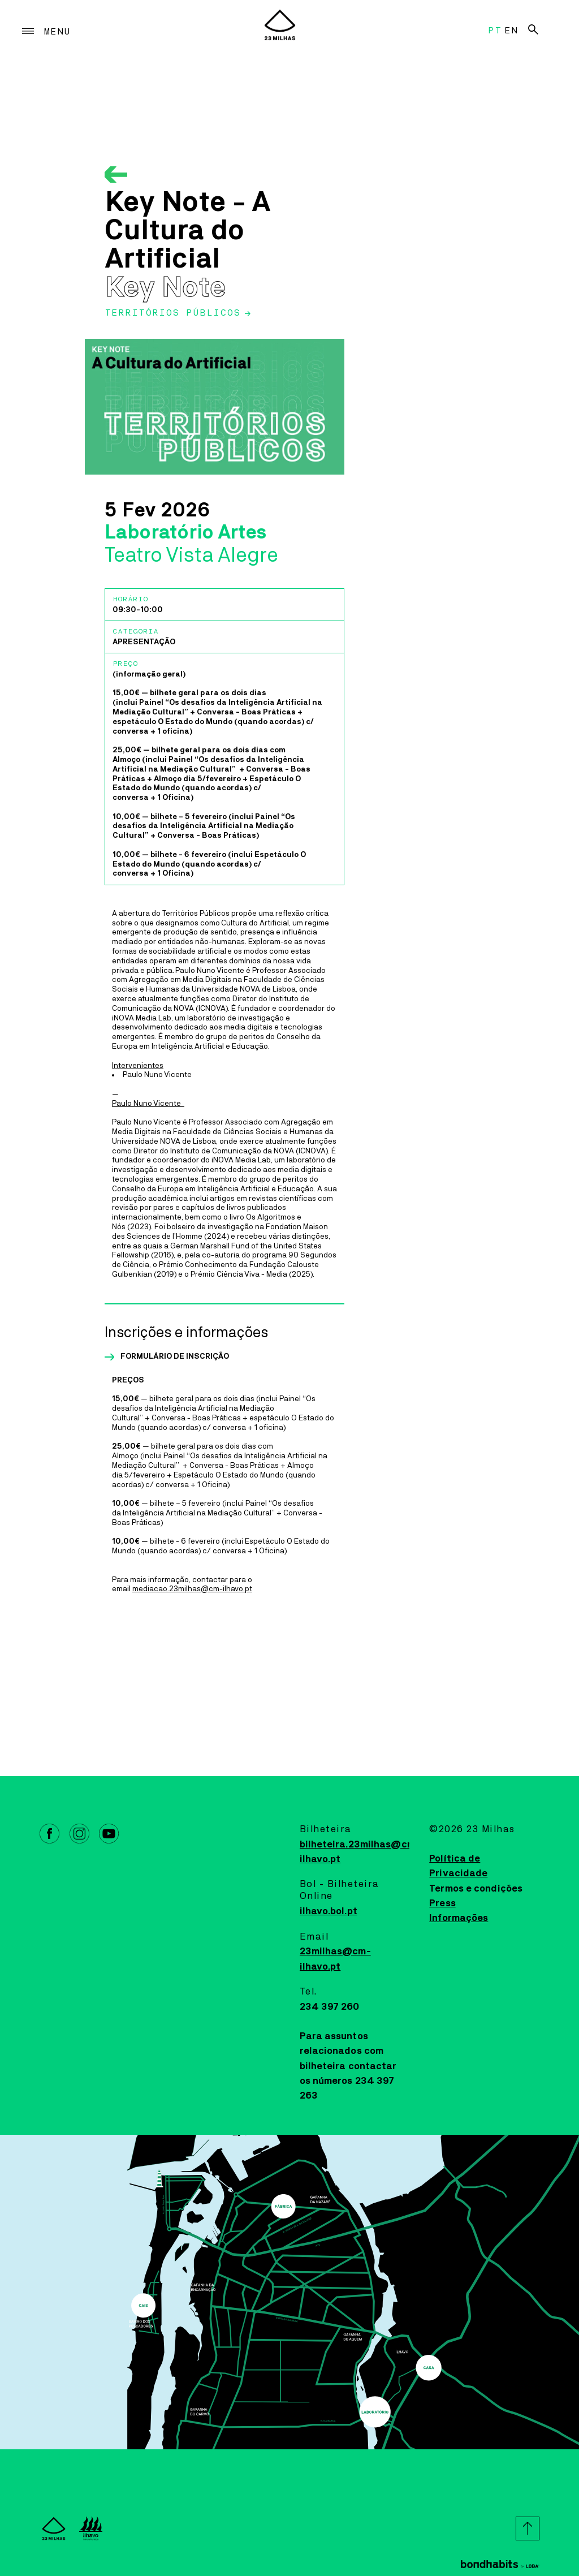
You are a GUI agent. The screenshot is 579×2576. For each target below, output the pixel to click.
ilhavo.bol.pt (328, 1911)
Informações (458, 1918)
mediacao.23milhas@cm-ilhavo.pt (192, 1589)
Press (442, 1903)
